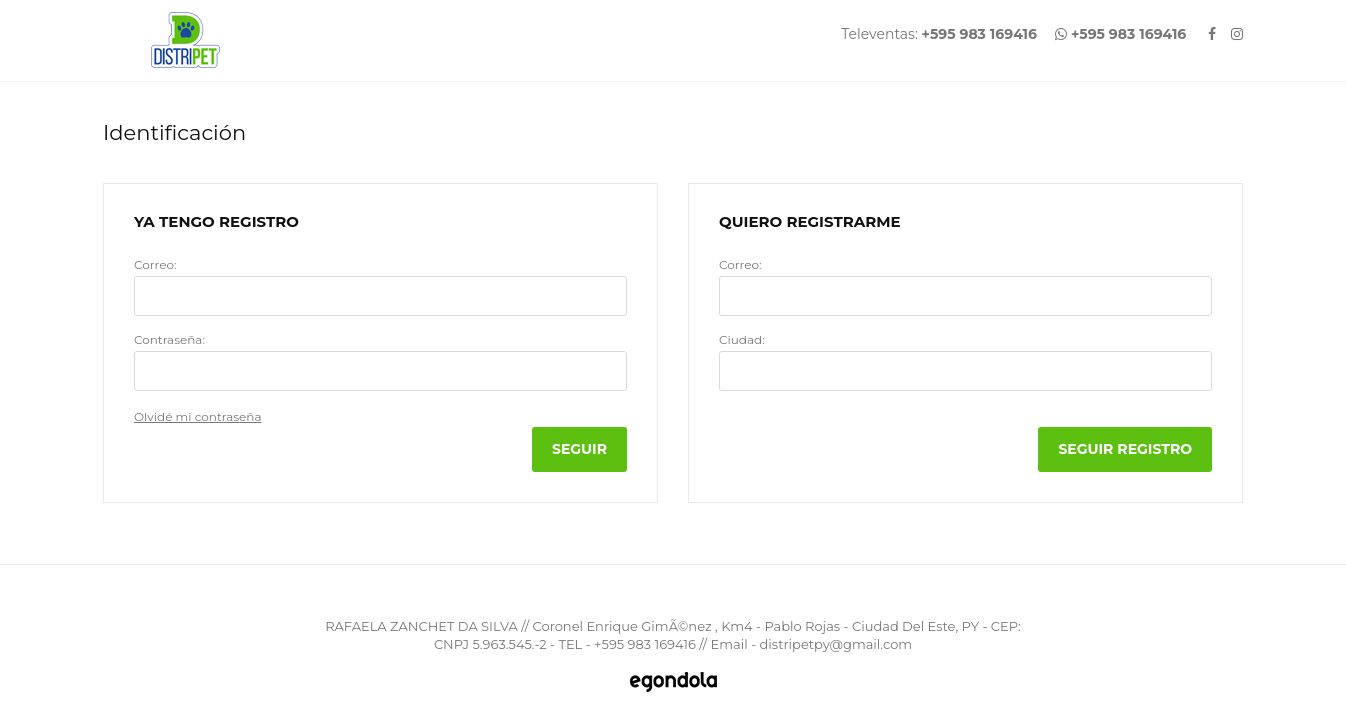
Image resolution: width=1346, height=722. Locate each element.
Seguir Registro (1125, 449)
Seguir (579, 449)
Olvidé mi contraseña (198, 416)
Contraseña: (169, 340)
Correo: (155, 265)
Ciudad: (742, 340)
